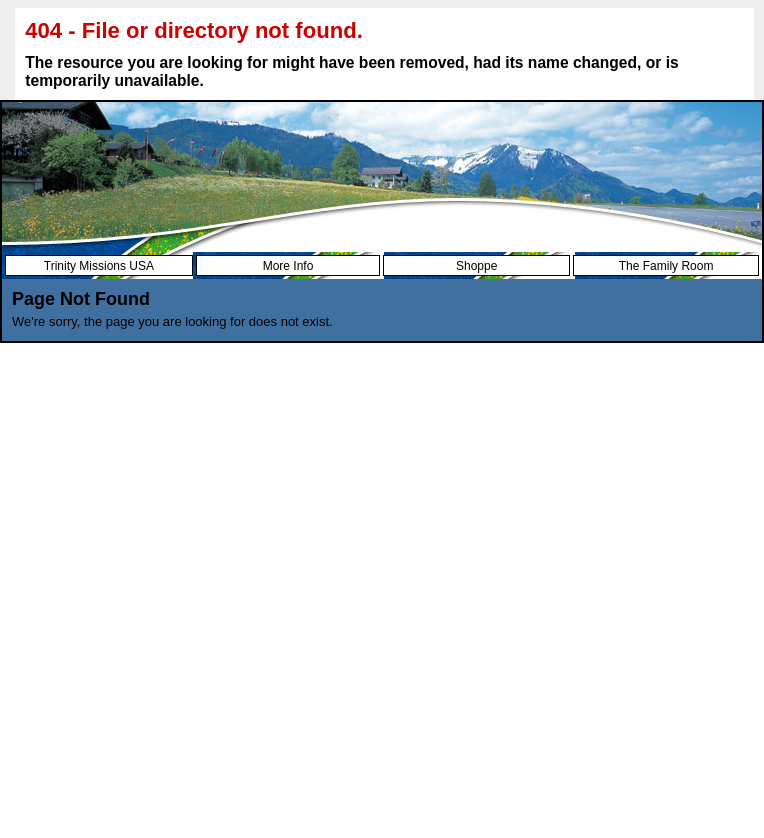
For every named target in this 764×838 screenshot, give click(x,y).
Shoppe (476, 266)
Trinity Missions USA (99, 266)
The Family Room (666, 266)
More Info (288, 266)
